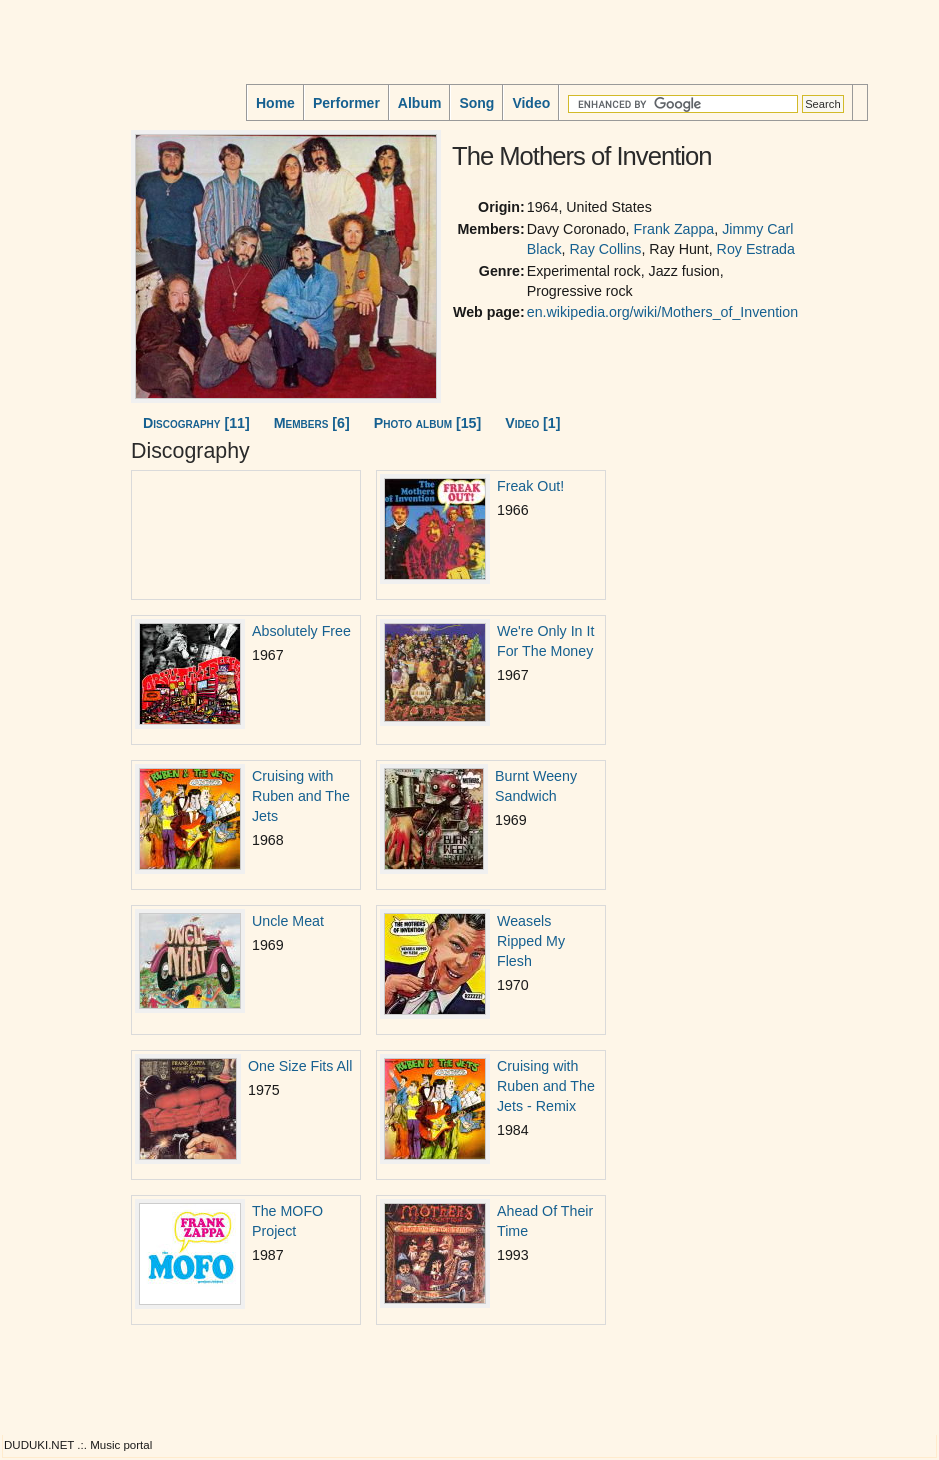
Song (476, 103)
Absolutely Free (301, 631)
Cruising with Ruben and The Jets (301, 796)
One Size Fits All (300, 1066)
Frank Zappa (674, 229)
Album (420, 103)
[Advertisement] (66, 249)
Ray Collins (605, 249)
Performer (346, 103)
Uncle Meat (288, 921)
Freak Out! (530, 486)
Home (275, 103)
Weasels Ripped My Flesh (531, 941)
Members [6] (312, 423)
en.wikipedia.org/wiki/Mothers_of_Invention (662, 312)
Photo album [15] (428, 423)
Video (531, 103)
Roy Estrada (756, 249)
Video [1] (532, 423)
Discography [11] (196, 423)
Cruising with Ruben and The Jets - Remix (546, 1086)
